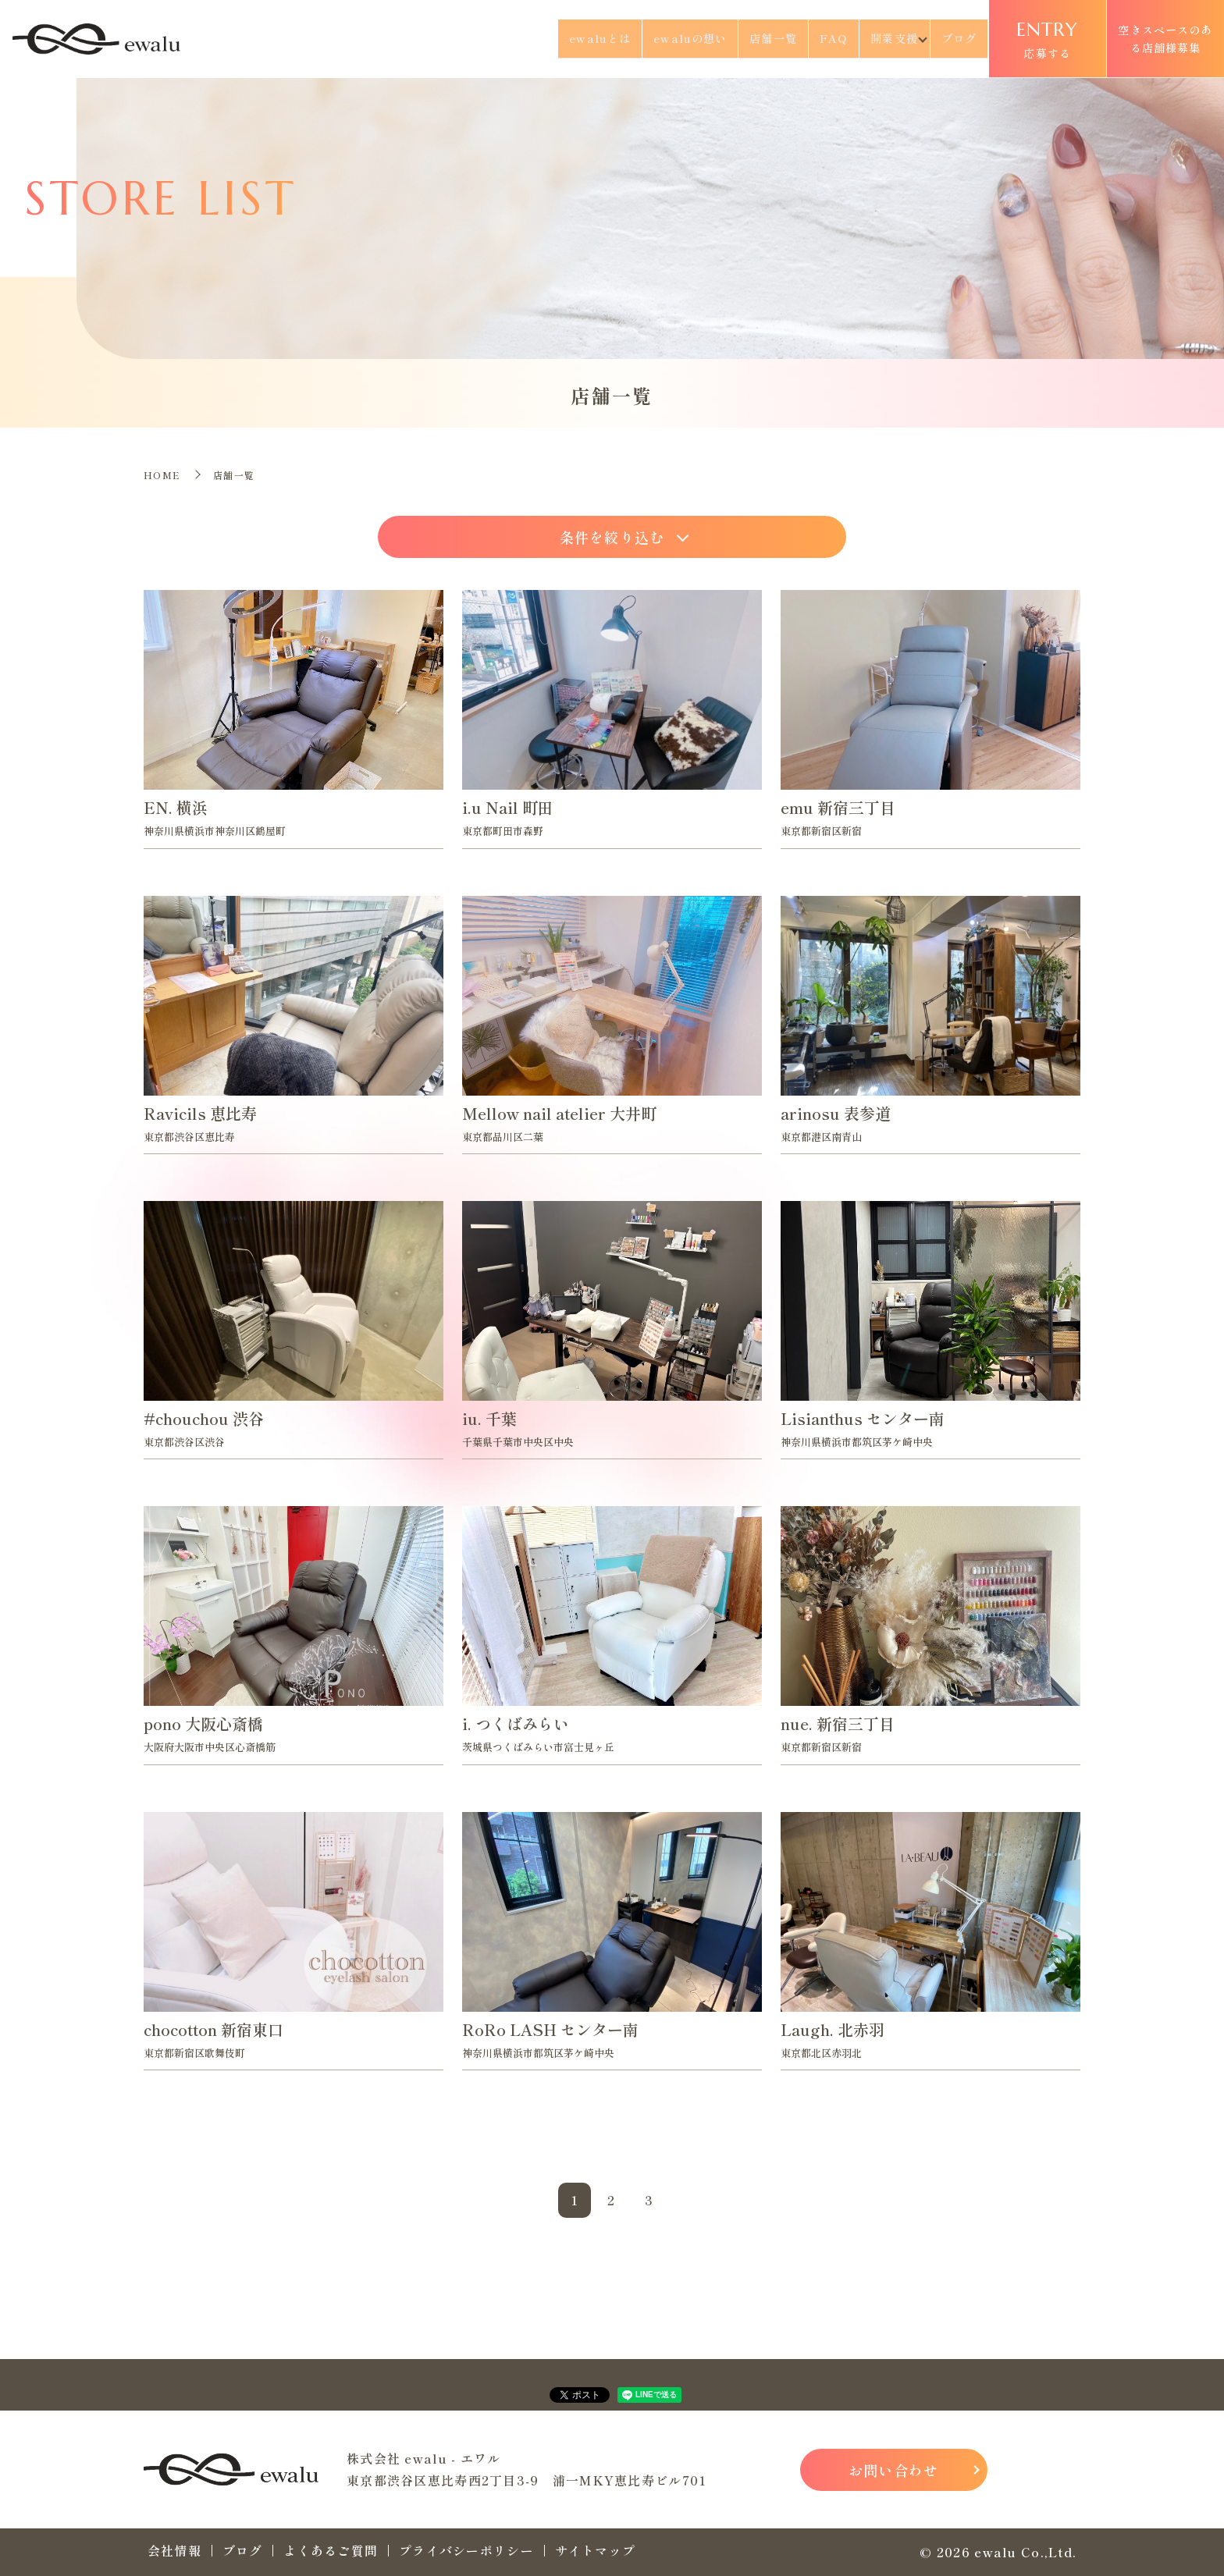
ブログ (958, 38)
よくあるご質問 (330, 2550)
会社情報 (174, 2550)
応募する (1047, 38)
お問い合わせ (894, 2470)
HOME (162, 474)
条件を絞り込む (612, 537)
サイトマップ (595, 2550)
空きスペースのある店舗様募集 (1165, 38)
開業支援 (881, 38)
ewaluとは (565, 38)
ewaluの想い (662, 38)
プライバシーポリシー (466, 2550)
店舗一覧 (752, 38)
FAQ (816, 38)
